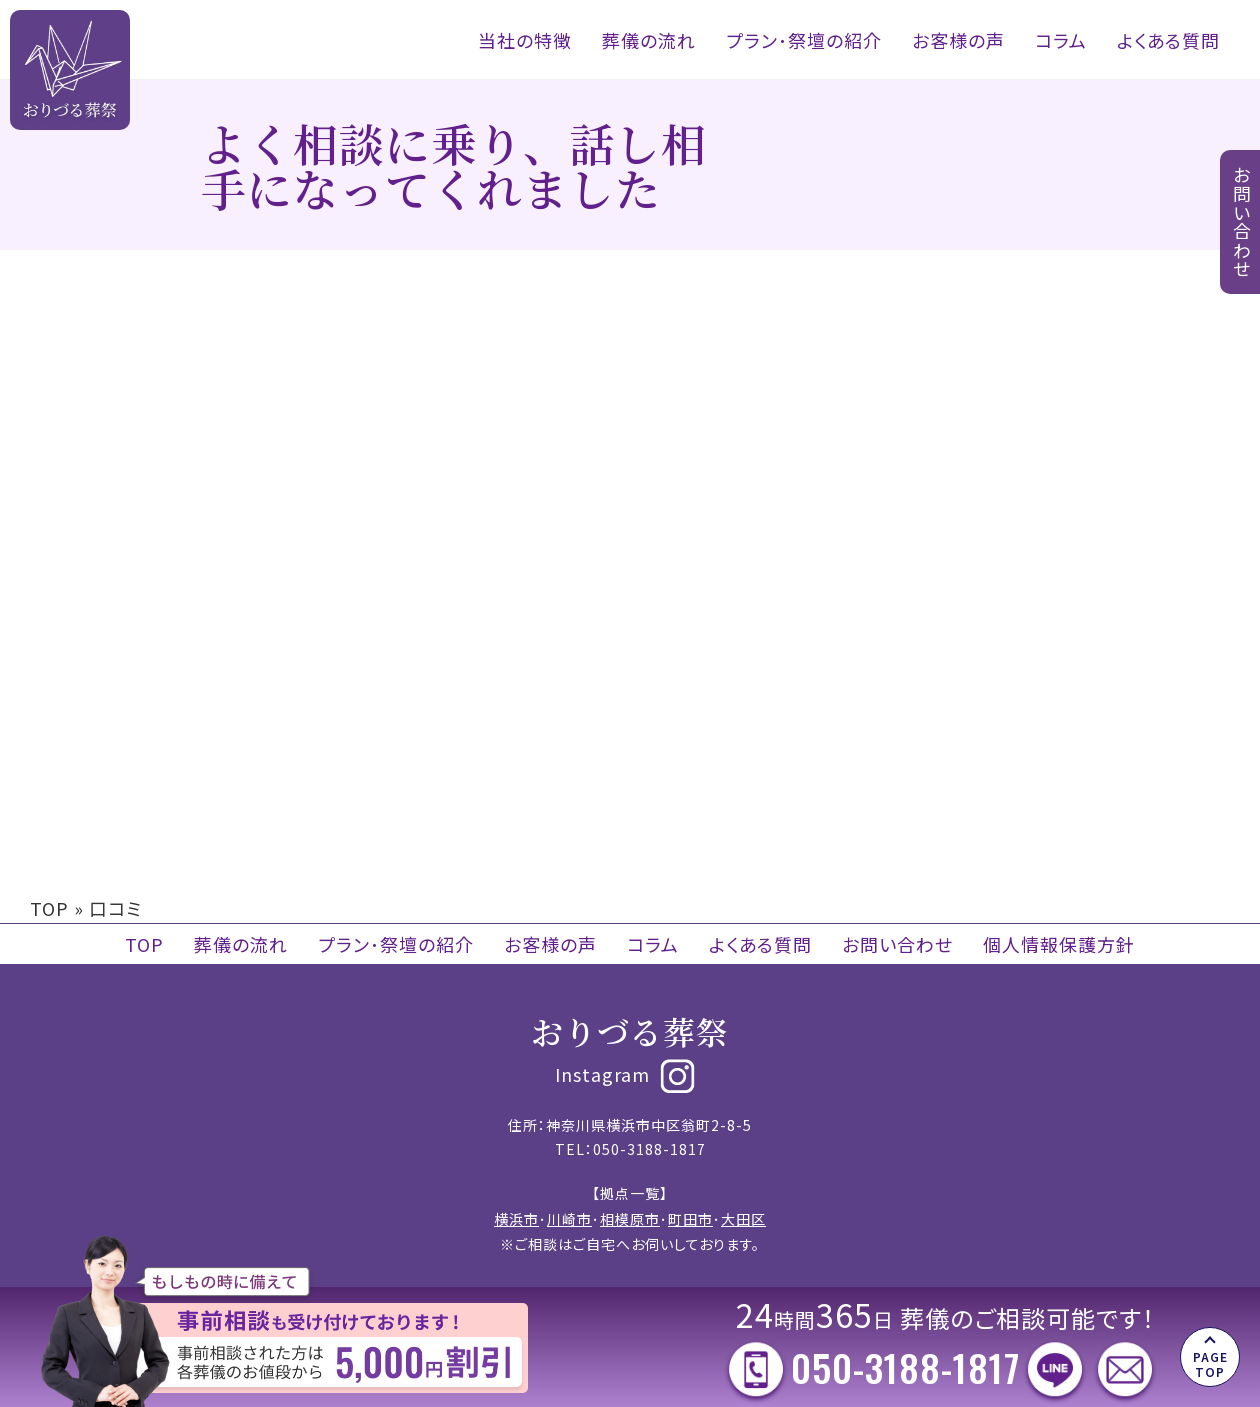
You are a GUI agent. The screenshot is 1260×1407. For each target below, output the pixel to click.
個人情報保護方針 (1059, 944)
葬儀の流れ (649, 40)
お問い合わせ (897, 944)
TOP (49, 908)
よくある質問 (1168, 40)
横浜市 (516, 1219)
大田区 (743, 1219)
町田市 (690, 1219)
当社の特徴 (525, 40)
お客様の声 (958, 40)
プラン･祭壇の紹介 (804, 40)
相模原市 (630, 1219)
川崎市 (569, 1219)
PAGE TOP (1210, 1363)
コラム (1061, 40)
